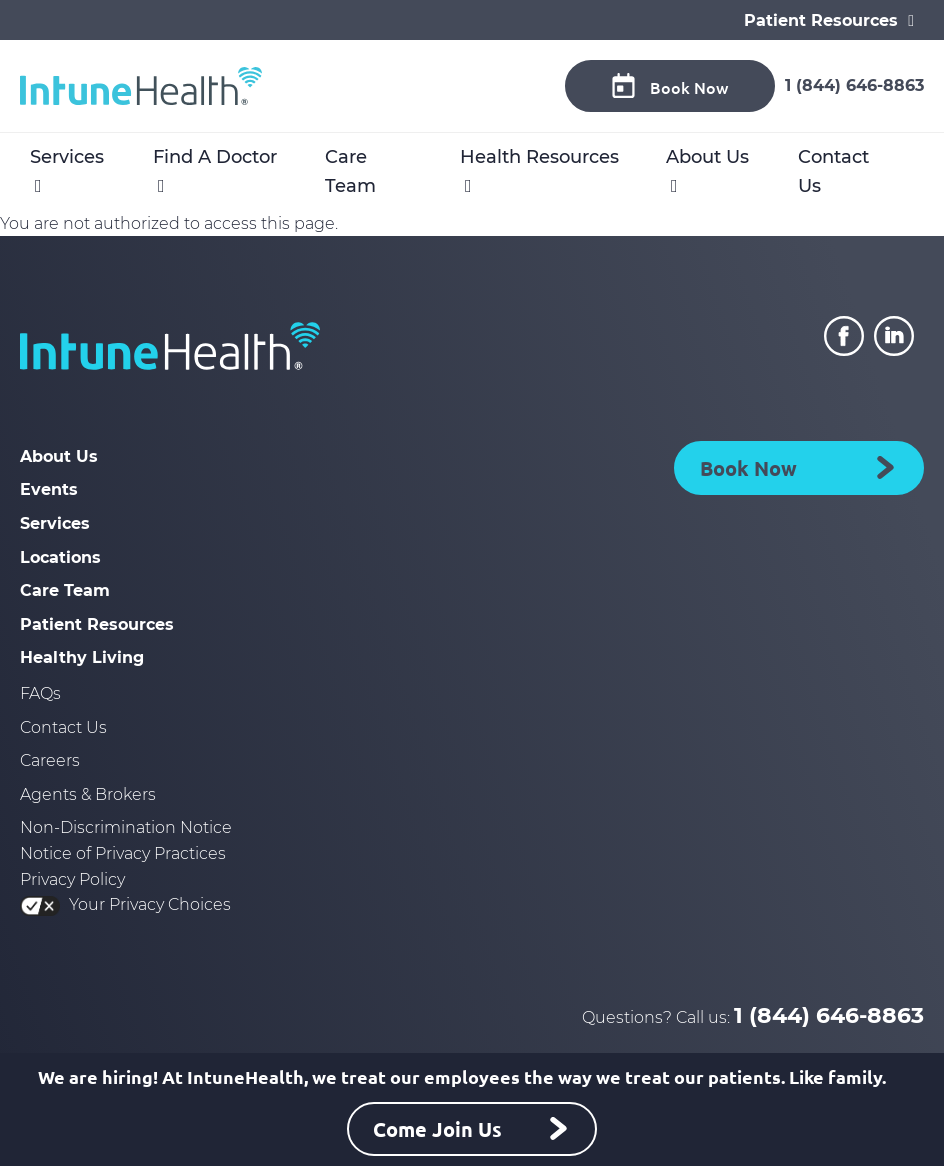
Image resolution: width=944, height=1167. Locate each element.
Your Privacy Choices (125, 904)
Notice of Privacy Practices (123, 853)
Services (67, 157)
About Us (707, 157)
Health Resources (539, 157)
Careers (50, 760)
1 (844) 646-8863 (854, 85)
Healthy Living (82, 657)
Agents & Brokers (88, 794)
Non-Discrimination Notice (126, 827)
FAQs (40, 693)
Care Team (350, 171)
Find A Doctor (215, 157)
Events (49, 489)
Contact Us (833, 171)
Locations (60, 557)
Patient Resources (97, 624)
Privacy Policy (72, 879)
